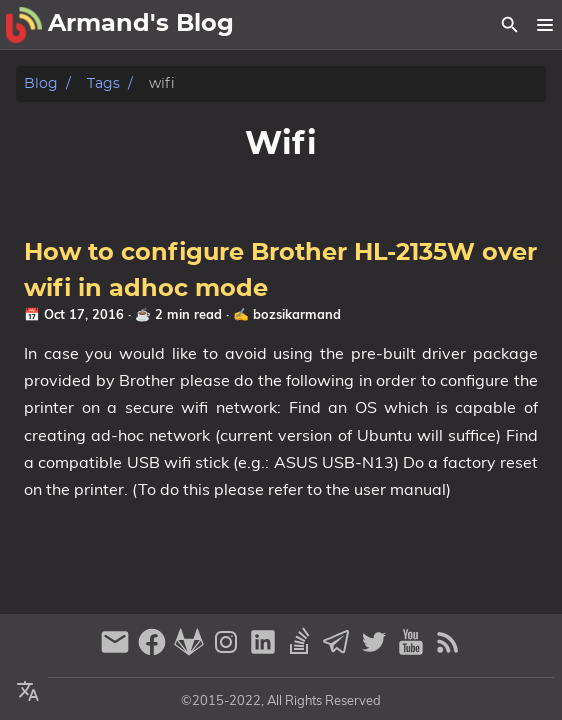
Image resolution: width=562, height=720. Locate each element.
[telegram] (339, 650)
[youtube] (413, 650)
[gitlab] (191, 650)
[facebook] (154, 650)
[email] (117, 650)
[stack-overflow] (302, 650)
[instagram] (228, 650)
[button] (544, 25)
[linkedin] (265, 650)
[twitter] (376, 650)
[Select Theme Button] (28, 692)
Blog (41, 83)
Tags (103, 83)
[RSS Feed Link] (448, 650)
